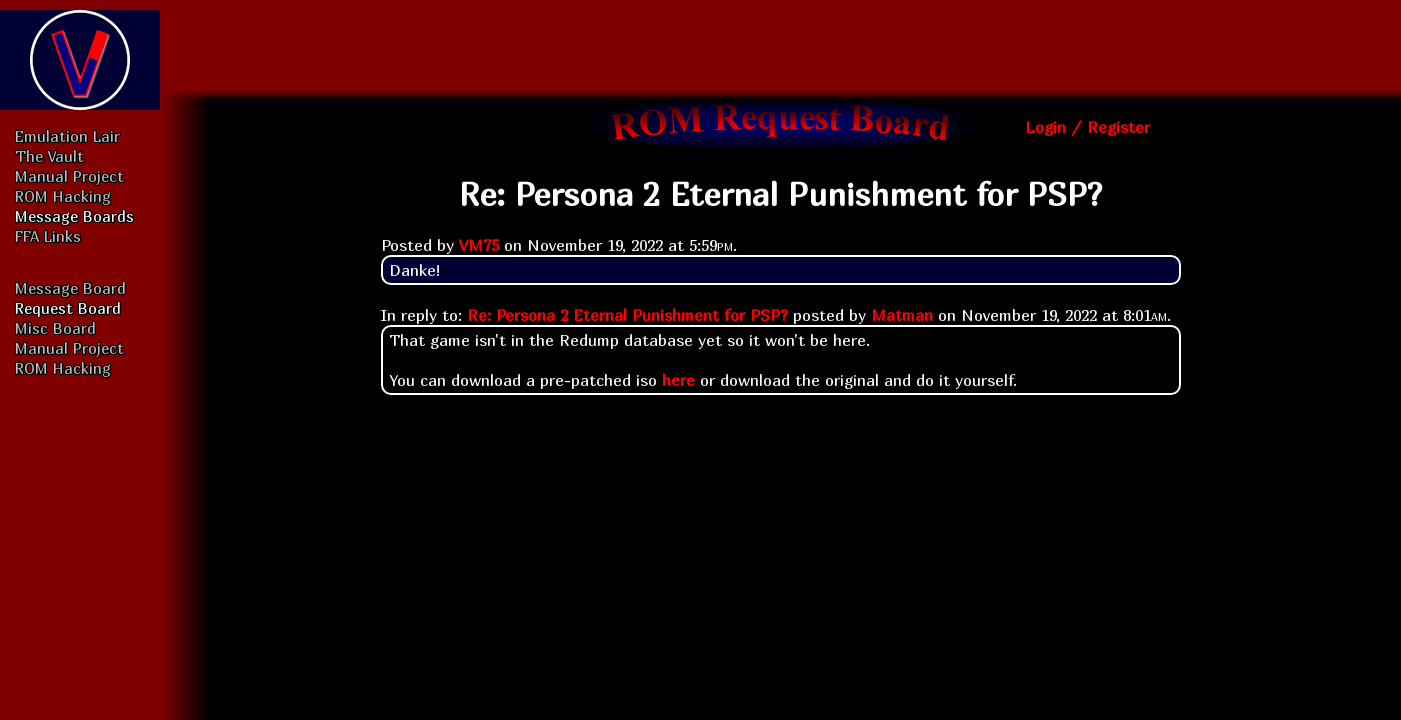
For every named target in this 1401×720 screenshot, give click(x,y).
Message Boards (74, 216)
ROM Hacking (63, 196)
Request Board (68, 308)
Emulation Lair (67, 136)
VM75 (479, 245)
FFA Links (48, 236)
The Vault (49, 156)
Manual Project (69, 176)
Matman (902, 315)
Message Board (70, 288)
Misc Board (55, 328)
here (678, 380)
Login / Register (1087, 127)
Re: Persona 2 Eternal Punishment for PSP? (627, 315)
